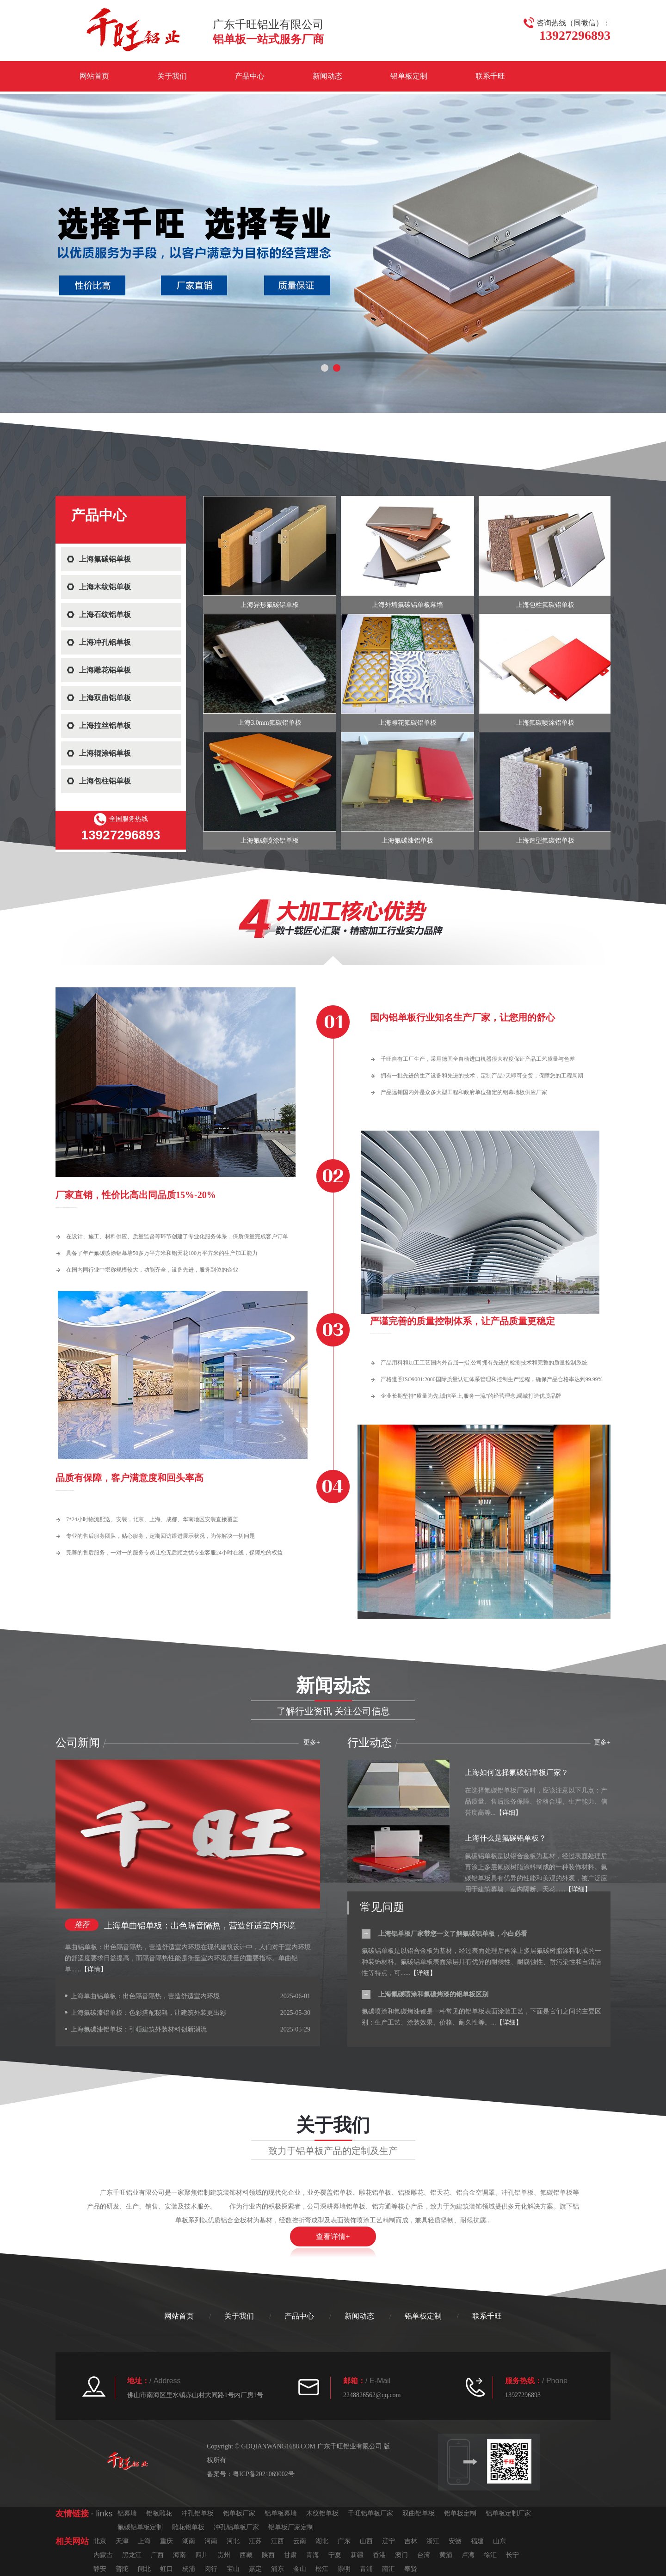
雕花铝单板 (188, 2527)
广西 (157, 2555)
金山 (299, 2568)
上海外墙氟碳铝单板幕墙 (407, 604)
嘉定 (255, 2568)
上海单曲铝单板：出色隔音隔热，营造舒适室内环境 (200, 1925)
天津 (122, 2541)
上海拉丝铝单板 (105, 725)
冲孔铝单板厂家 (236, 2527)
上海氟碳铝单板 (105, 559)
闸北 (144, 2568)
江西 (277, 2541)
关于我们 (172, 76)
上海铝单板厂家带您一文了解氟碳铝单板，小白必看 (452, 1933)
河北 (233, 2541)
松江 (321, 2568)
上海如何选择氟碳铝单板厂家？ (516, 1772)
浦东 (277, 2568)
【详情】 (94, 1969)
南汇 (388, 2568)
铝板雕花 (159, 2513)
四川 (201, 2555)
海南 (179, 2555)
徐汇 (490, 2555)
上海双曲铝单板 (105, 698)
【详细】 (509, 1812)
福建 (477, 2541)
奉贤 (410, 2568)
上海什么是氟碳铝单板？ (505, 1838)
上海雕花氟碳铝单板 (407, 722)
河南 (210, 2541)
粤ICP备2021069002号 (264, 2474)
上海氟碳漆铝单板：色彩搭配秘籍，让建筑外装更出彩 (148, 2012)
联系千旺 (490, 76)
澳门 (401, 2555)
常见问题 (382, 1907)
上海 (144, 2541)
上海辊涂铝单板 (105, 753)
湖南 (188, 2541)
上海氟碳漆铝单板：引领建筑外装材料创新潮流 (139, 2029)
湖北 (321, 2541)
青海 (312, 2555)
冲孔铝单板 (197, 2513)
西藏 (246, 2555)
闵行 (210, 2568)
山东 (499, 2541)
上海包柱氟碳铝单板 (545, 604)
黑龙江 (132, 2555)
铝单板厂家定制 (291, 2527)
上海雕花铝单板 (105, 670)
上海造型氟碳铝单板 (545, 840)
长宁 (512, 2555)
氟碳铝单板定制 (140, 2527)
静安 (99, 2568)
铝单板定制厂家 (508, 2513)
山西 (366, 2541)
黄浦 (445, 2555)
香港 (379, 2555)
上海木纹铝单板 (105, 587)
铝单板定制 (408, 76)
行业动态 (369, 1743)
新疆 (357, 2555)
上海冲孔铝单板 (105, 642)
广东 (344, 2541)
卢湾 (468, 2555)
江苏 (255, 2541)
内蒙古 (103, 2555)
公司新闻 (78, 1743)
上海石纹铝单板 (105, 614)
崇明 (344, 2568)
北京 (99, 2541)
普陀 (122, 2568)
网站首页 (94, 76)
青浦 (366, 2568)
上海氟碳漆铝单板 (407, 840)
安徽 (455, 2541)
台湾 (423, 2555)
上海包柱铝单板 (105, 781)
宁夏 (334, 2555)
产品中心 (250, 76)
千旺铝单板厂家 (370, 2513)
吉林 (410, 2541)
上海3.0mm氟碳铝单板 (269, 722)
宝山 (233, 2568)
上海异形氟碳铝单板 (269, 604)
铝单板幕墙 (281, 2513)
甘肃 (290, 2555)
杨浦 (188, 2568)
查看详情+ (333, 2236)
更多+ (602, 1742)
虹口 (166, 2568)
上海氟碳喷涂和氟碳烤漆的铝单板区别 (433, 1994)
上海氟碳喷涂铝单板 (545, 722)
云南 (299, 2541)
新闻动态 (327, 76)
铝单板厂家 (239, 2513)
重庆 (166, 2541)
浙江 (432, 2541)
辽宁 (388, 2541)
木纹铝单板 (322, 2513)
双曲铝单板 (418, 2513)
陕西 (268, 2555)
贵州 (223, 2555)
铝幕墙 (127, 2513)
